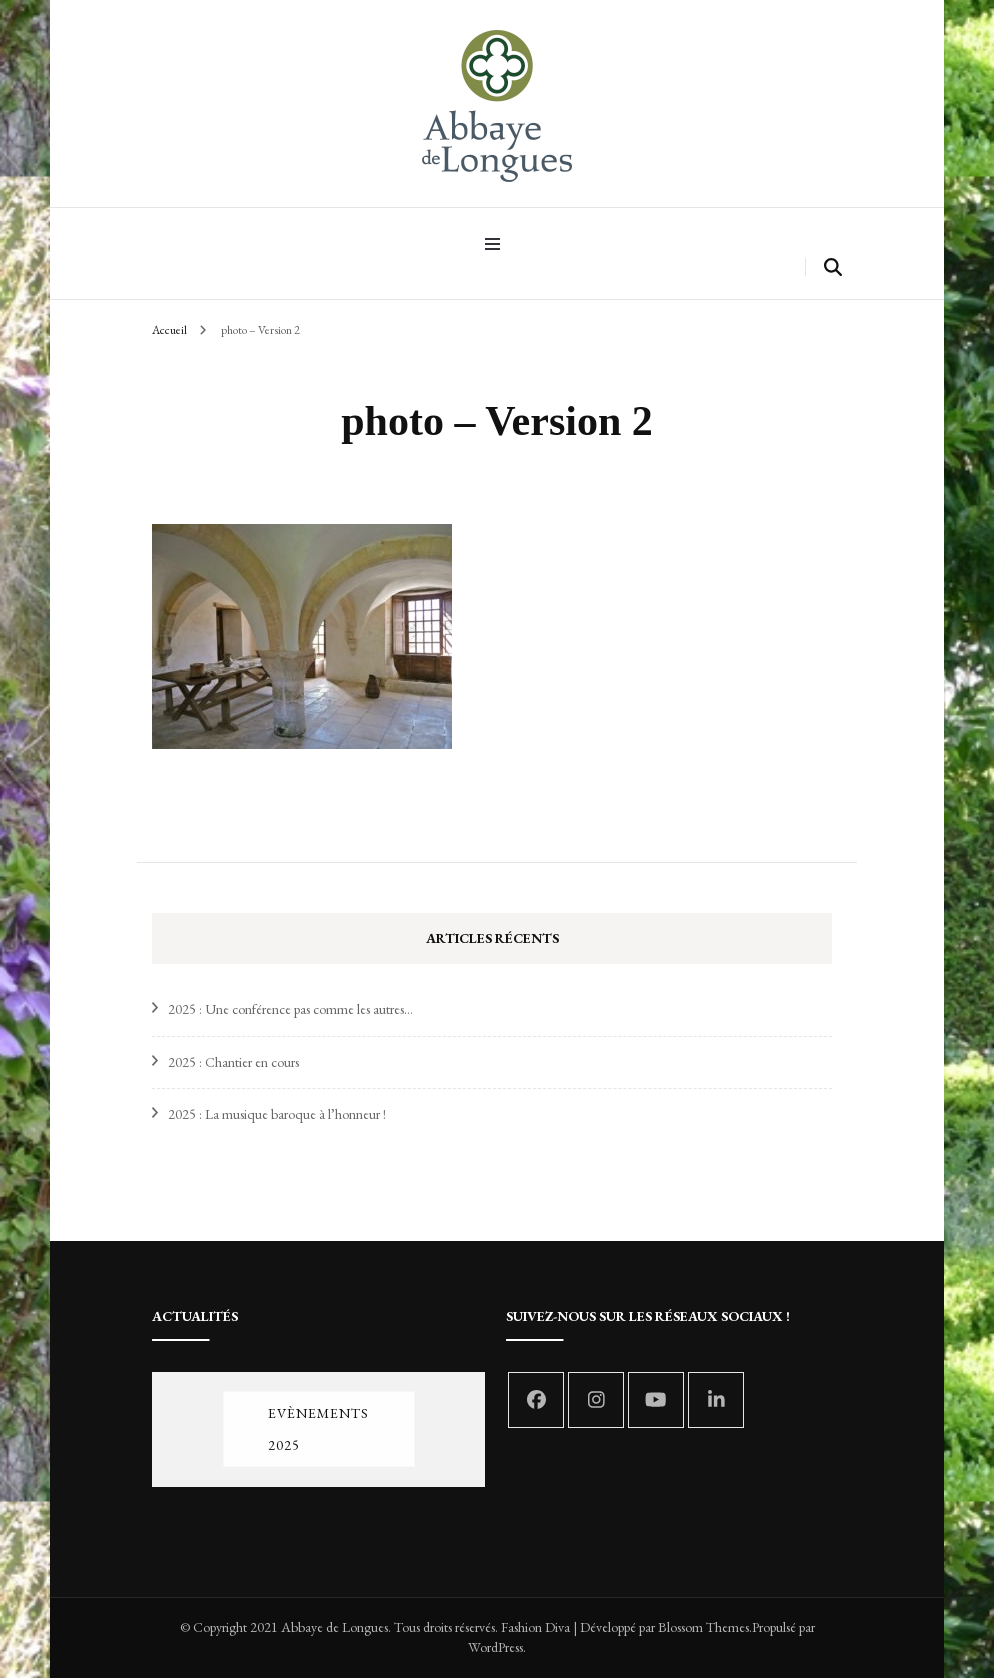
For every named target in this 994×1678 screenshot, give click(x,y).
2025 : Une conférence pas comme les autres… (290, 1009)
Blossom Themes (703, 1627)
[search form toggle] (833, 267)
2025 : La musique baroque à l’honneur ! (277, 1114)
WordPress (495, 1647)
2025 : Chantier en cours (233, 1062)
